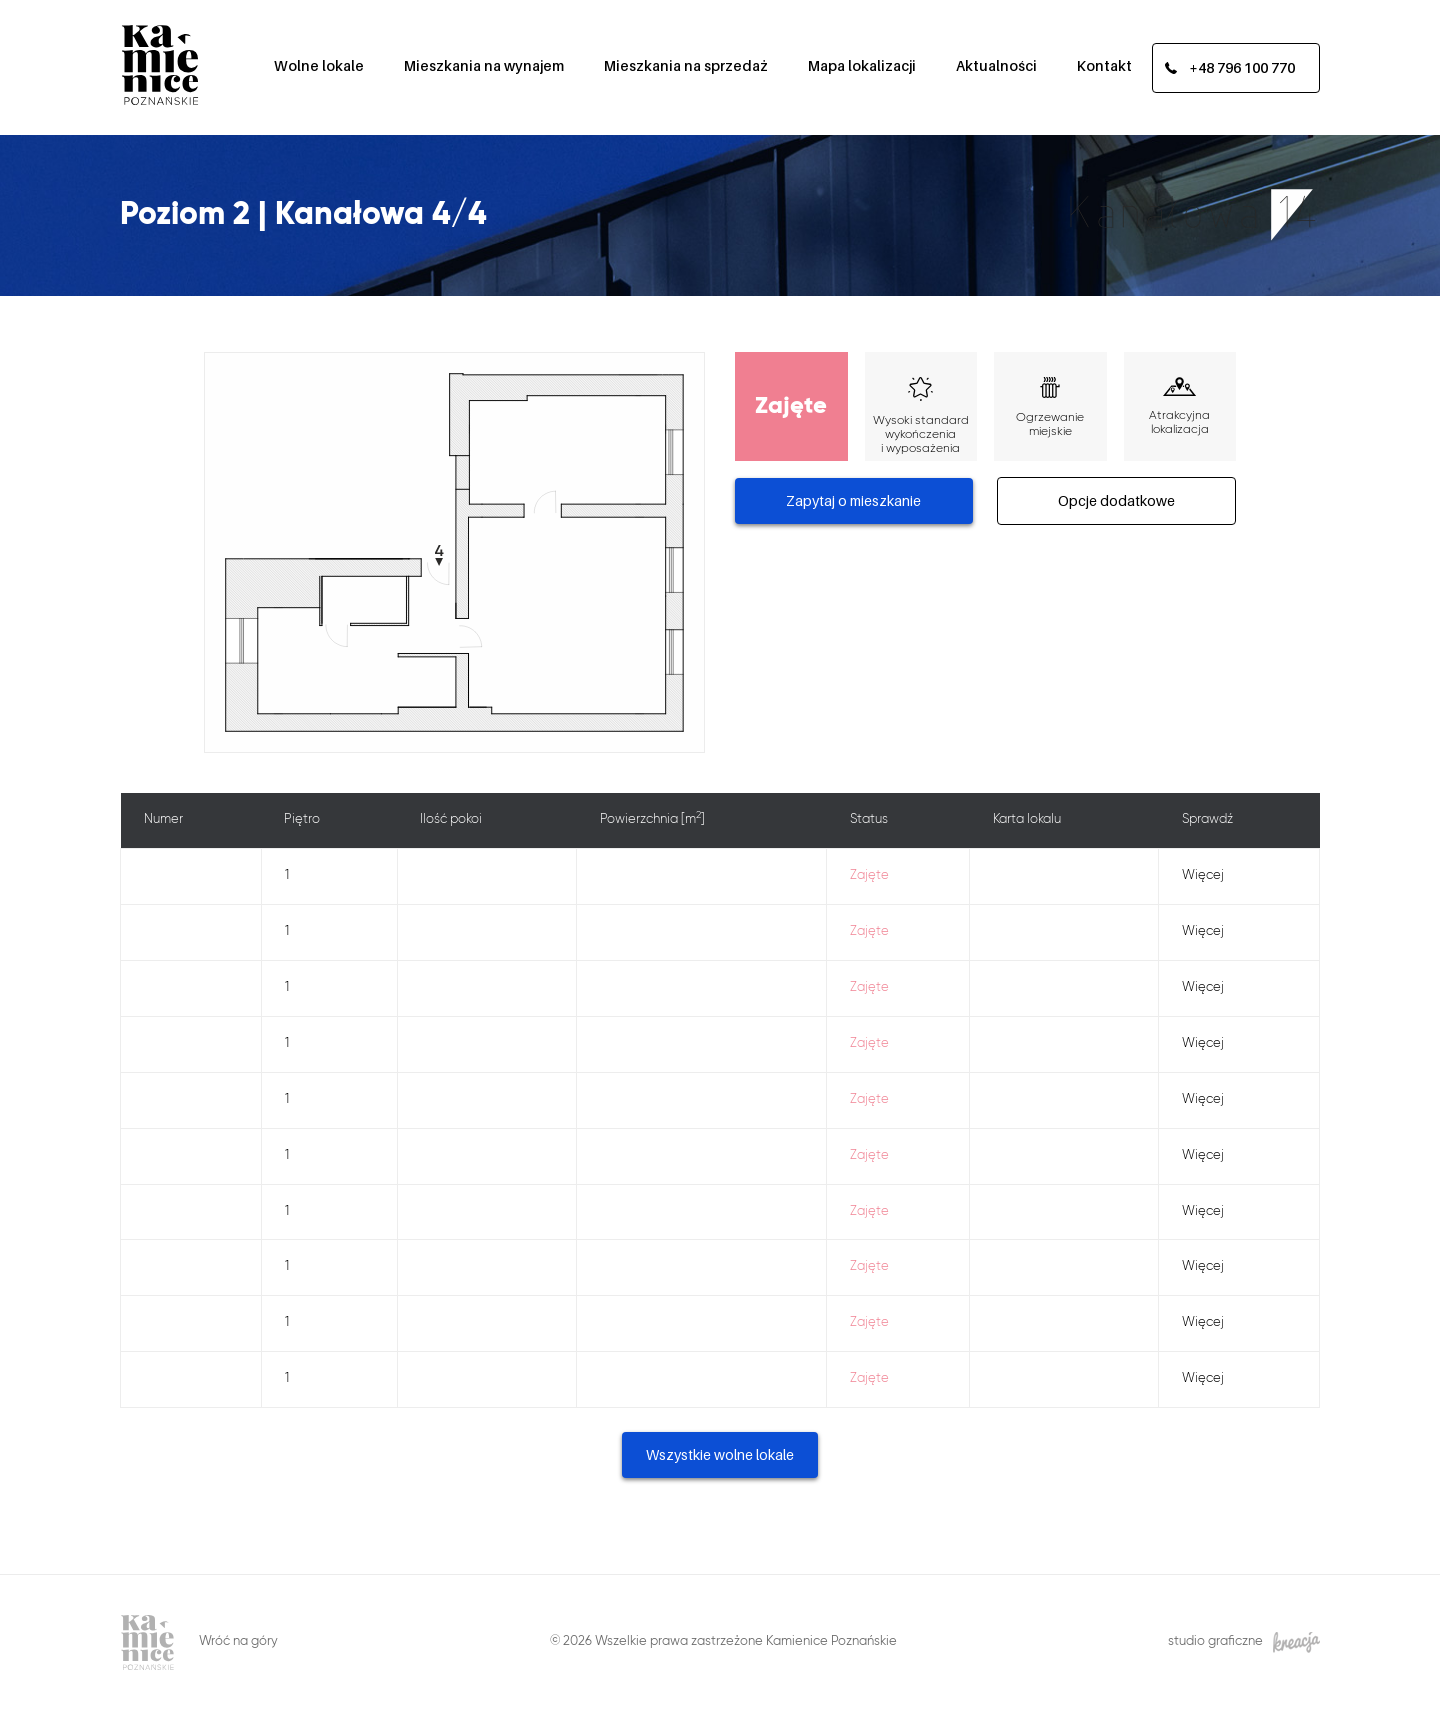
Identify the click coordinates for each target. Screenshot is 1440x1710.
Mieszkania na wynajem (484, 65)
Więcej (1203, 875)
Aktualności (996, 65)
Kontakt (1104, 65)
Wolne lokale (319, 65)
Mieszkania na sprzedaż (686, 65)
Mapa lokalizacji (862, 65)
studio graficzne (1244, 1642)
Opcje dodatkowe (1116, 500)
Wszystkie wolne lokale (720, 1454)
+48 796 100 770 (1242, 67)
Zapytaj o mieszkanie (853, 500)
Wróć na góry (238, 1641)
